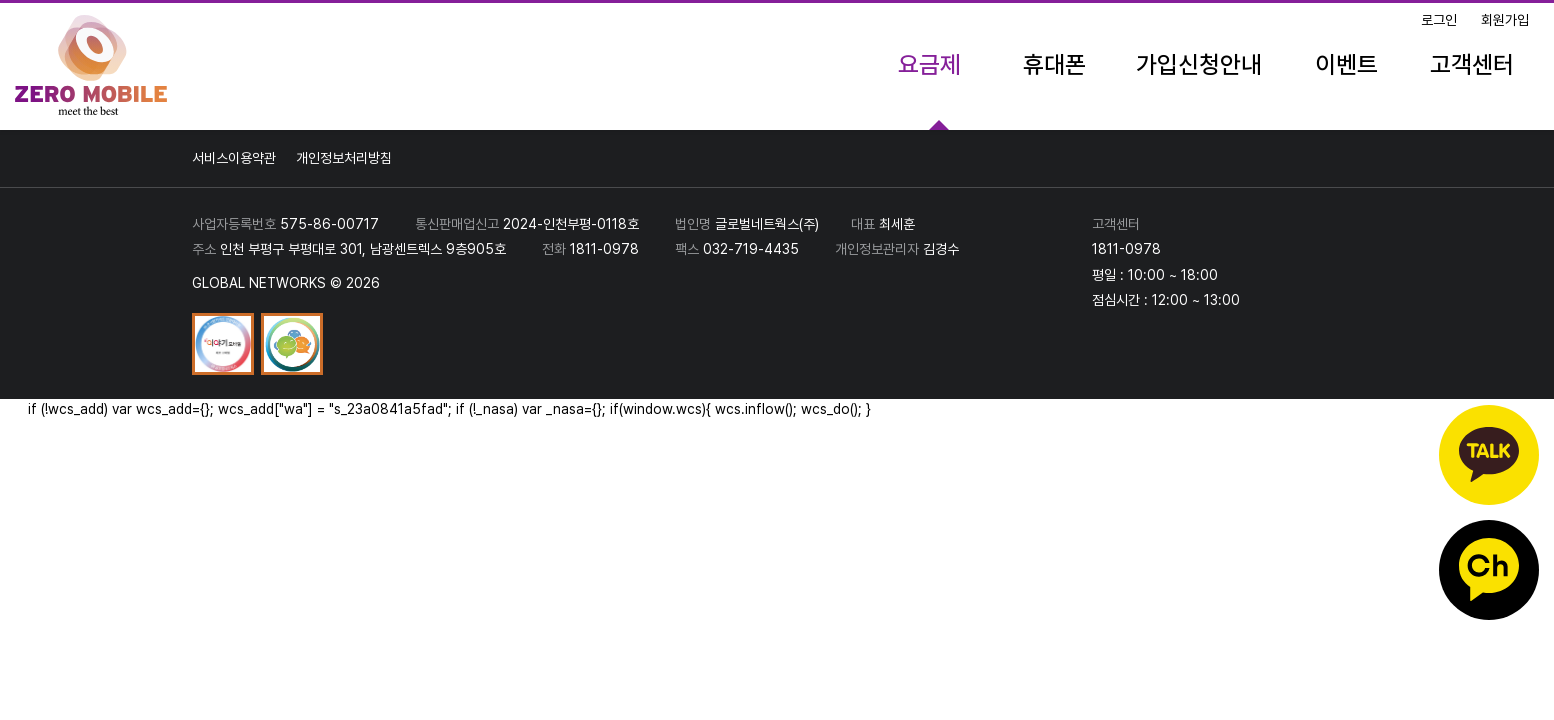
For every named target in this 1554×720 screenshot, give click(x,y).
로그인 (1439, 20)
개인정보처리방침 (344, 158)
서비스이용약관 (234, 158)
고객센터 (1472, 64)
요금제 (929, 64)
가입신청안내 (1199, 64)
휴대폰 (1054, 64)
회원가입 (1505, 20)
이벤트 (1346, 64)
